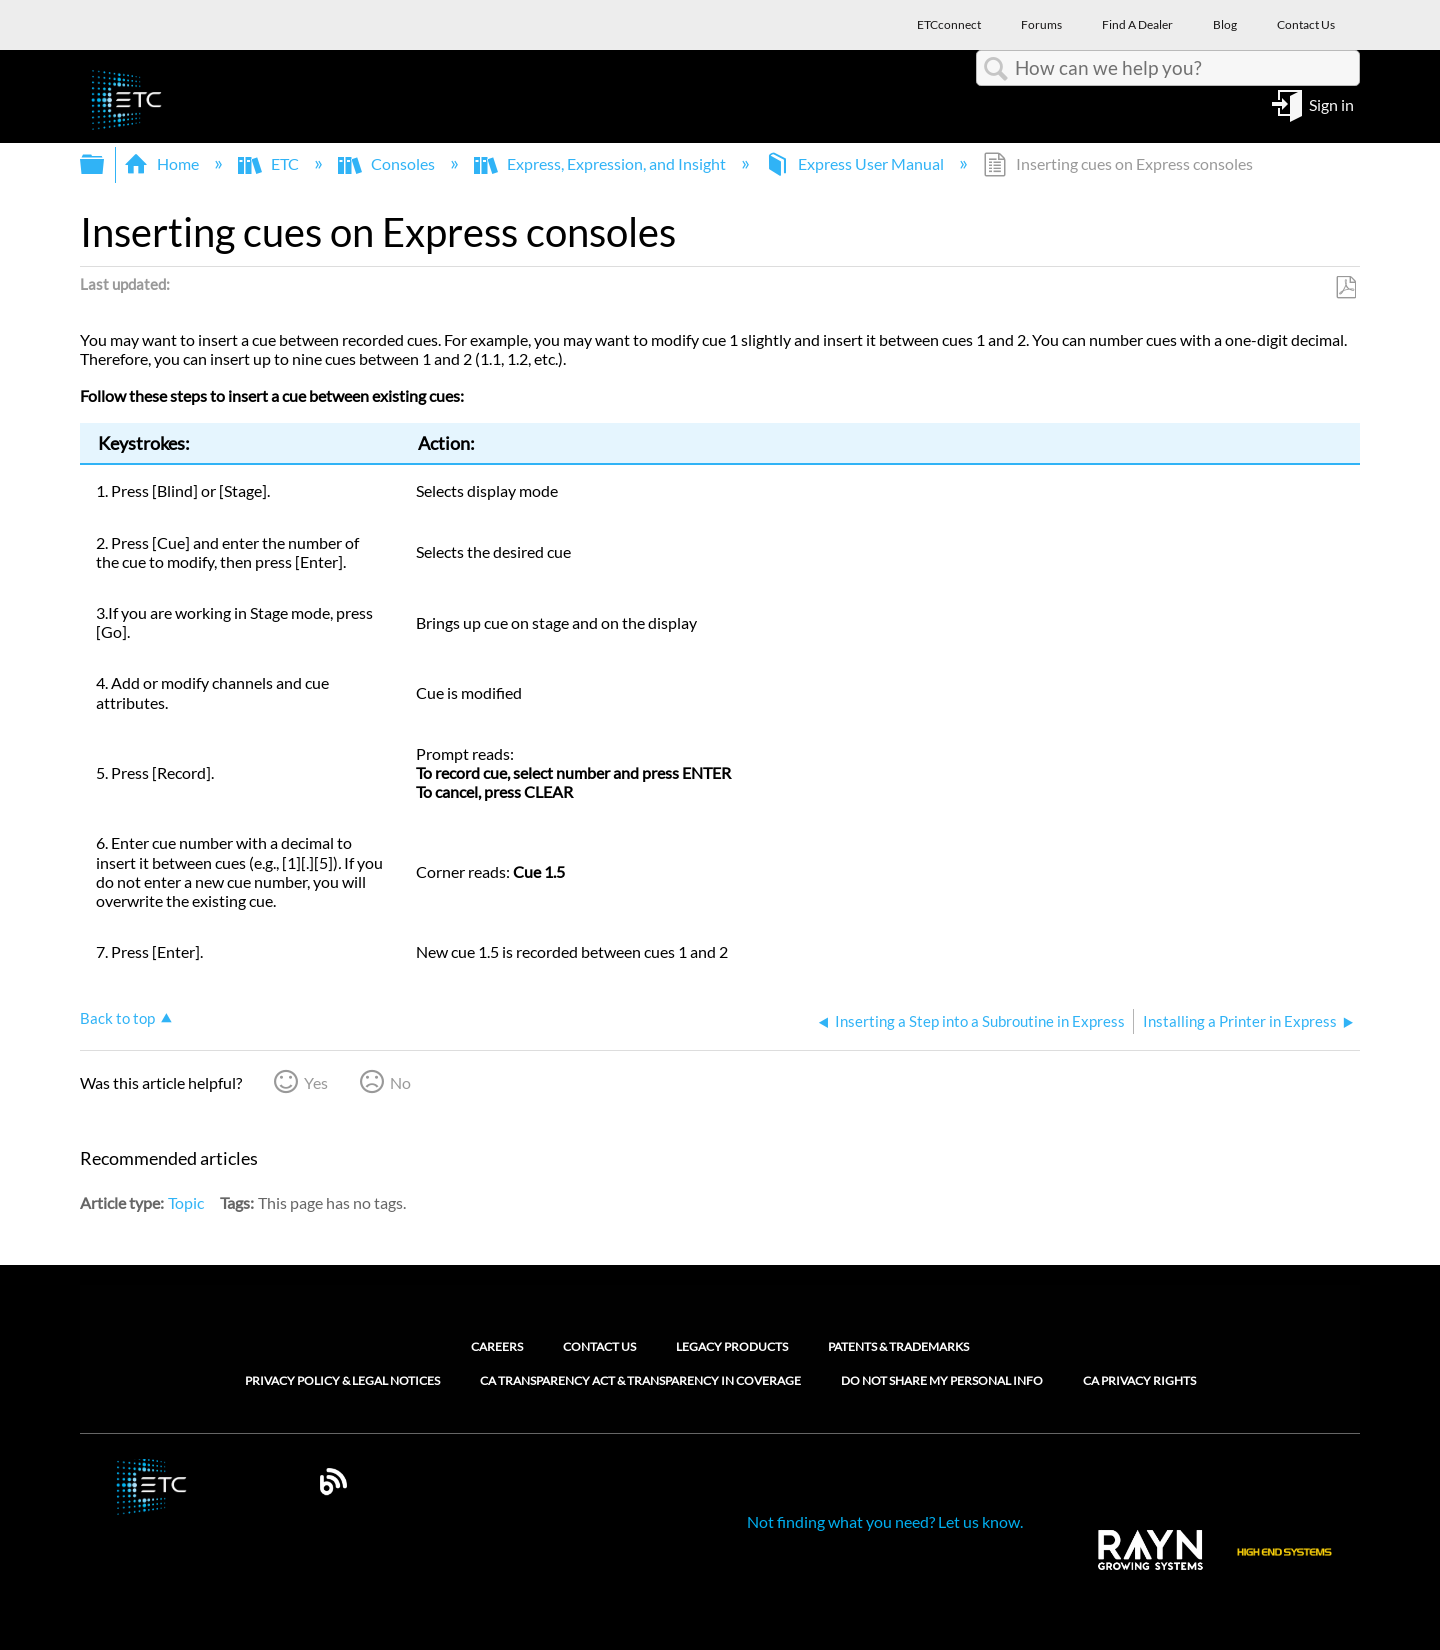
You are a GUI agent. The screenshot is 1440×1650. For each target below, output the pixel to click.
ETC (270, 163)
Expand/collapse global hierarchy (105, 164)
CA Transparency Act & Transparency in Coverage (640, 1381)
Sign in (1331, 103)
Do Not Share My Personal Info (942, 1381)
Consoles (388, 163)
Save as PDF (1345, 288)
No (400, 1082)
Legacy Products (732, 1346)
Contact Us (599, 1346)
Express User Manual (856, 163)
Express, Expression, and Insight (601, 163)
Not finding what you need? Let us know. (885, 1521)
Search (996, 69)
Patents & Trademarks (898, 1346)
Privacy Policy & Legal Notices (342, 1381)
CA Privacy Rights (1139, 1381)
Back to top (117, 1018)
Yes (316, 1082)
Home (163, 163)
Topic (186, 1202)
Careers (497, 1346)
